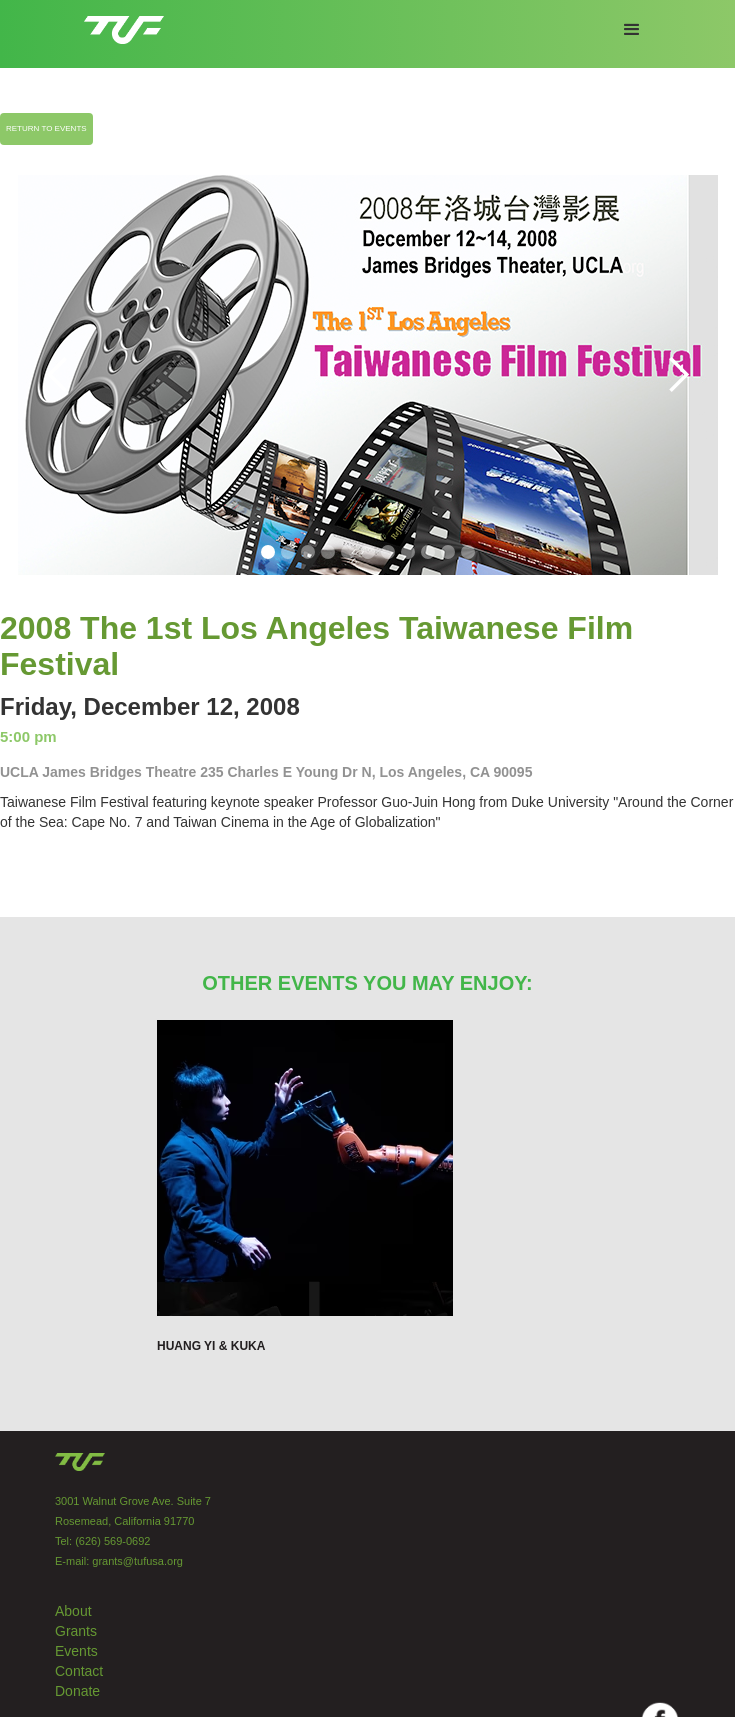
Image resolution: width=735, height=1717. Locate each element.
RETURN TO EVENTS (46, 128)
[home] (119, 22)
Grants (76, 1631)
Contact (79, 1671)
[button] (632, 30)
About (73, 1611)
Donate (77, 1691)
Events (76, 1651)
